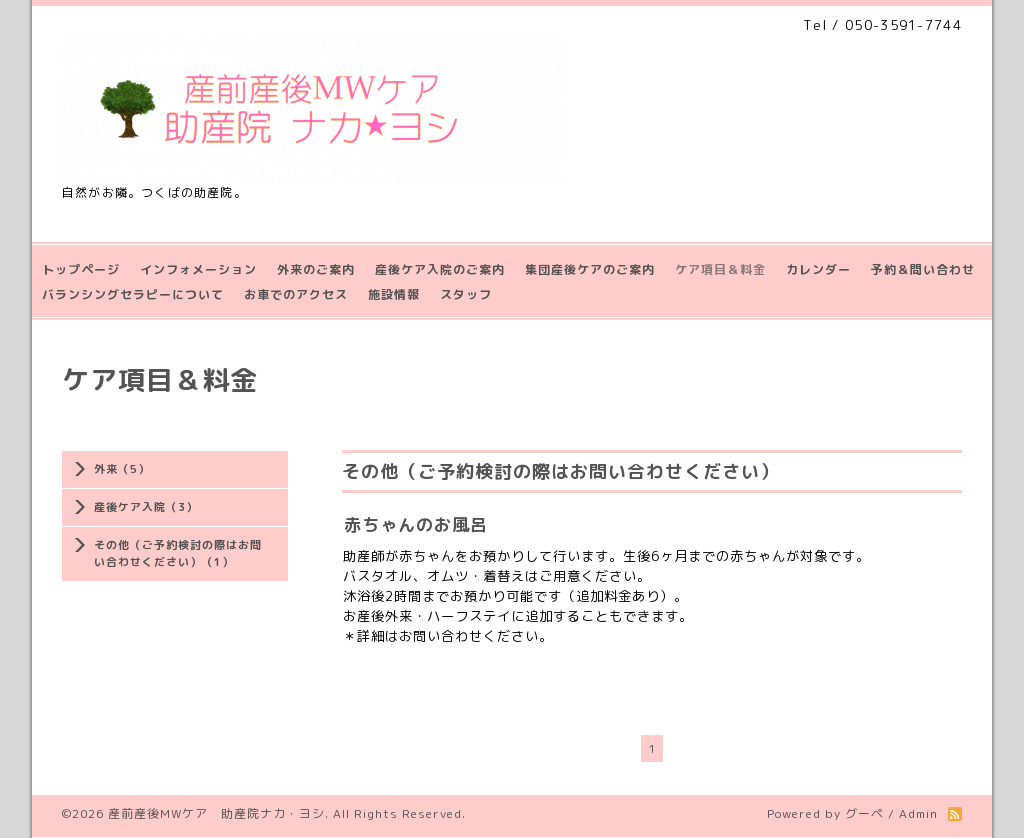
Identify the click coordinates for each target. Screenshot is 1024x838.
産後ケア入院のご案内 (440, 269)
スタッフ (466, 294)
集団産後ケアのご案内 (590, 269)
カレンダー (818, 269)
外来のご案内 (316, 269)
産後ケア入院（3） (146, 507)
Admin (918, 813)
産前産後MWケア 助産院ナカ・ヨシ (216, 813)
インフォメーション (198, 269)
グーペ (864, 813)
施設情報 (394, 294)
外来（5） (122, 469)
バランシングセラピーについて (133, 294)
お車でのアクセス (296, 294)
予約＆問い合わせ (923, 269)
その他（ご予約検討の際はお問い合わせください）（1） (178, 553)
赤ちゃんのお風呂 (416, 524)
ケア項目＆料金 (720, 269)
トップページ (81, 269)
